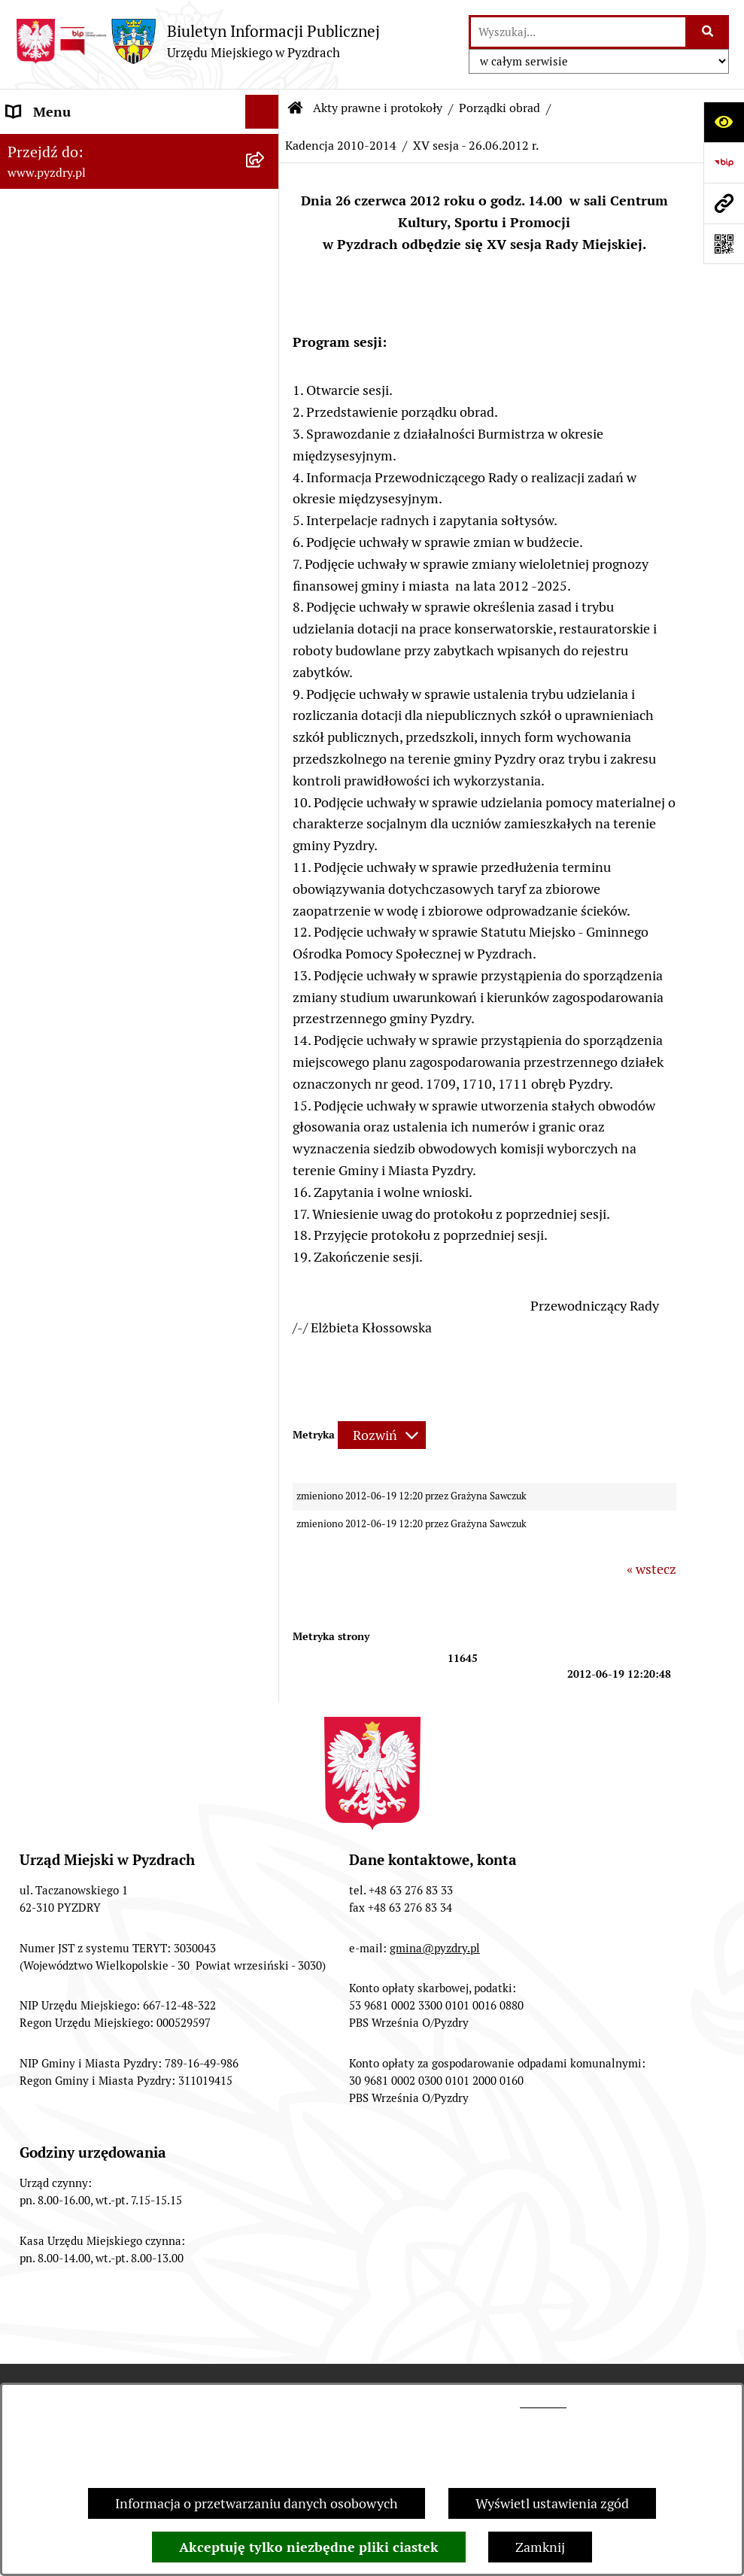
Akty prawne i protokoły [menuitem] (78, 179)
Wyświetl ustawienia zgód (552, 2503)
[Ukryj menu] (262, 112)
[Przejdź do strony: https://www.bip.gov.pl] (723, 162)
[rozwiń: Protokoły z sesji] (265, 571)
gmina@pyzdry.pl (435, 1948)
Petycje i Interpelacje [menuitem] (69, 1047)
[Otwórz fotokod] (723, 243)
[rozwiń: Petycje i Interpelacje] (265, 1047)
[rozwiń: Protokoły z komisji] (265, 659)
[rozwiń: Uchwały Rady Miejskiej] (265, 266)
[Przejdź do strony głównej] (197, 41)
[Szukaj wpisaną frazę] (708, 32)
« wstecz (651, 1569)
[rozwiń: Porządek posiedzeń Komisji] (265, 615)
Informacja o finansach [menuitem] (75, 945)
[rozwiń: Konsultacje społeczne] (265, 1216)
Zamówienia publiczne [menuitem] (74, 911)
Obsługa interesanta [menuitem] (67, 843)
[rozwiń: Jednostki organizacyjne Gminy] (265, 979)
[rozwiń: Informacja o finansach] (265, 945)
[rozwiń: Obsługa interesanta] (265, 844)
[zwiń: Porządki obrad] (265, 353)
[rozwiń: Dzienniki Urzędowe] (265, 1081)
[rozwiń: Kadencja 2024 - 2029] (265, 397)
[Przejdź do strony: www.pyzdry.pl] (723, 203)
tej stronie (543, 2403)
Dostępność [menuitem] (42, 1148)
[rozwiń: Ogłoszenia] (265, 1013)
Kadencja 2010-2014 (340, 145)
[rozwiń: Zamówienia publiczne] (265, 912)
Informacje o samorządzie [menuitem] (84, 145)
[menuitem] (139, 222)
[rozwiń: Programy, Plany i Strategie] (265, 702)
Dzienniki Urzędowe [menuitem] (67, 1080)
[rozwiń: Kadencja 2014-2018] (265, 484)
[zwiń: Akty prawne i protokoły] (265, 180)
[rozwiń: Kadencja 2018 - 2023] (265, 441)
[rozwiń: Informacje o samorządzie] (265, 146)
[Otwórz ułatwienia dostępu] (723, 122)
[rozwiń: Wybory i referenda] (265, 1115)
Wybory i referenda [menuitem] (63, 1114)
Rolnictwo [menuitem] (37, 1182)
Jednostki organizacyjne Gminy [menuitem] (100, 979)
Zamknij (540, 2547)
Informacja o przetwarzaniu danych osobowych (256, 2503)
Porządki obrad (499, 108)
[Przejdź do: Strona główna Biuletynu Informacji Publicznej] (295, 108)
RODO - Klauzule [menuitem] (56, 877)
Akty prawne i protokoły (377, 108)
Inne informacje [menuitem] (54, 1250)
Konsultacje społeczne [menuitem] (73, 1216)
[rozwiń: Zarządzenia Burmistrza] (265, 310)
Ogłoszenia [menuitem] (40, 1013)
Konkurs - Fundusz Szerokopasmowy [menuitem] (116, 1284)
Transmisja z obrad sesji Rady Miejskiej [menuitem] (122, 810)
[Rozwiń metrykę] (382, 1435)
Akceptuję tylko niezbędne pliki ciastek (309, 2547)
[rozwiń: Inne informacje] (265, 1250)
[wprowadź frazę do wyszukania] (578, 32)
